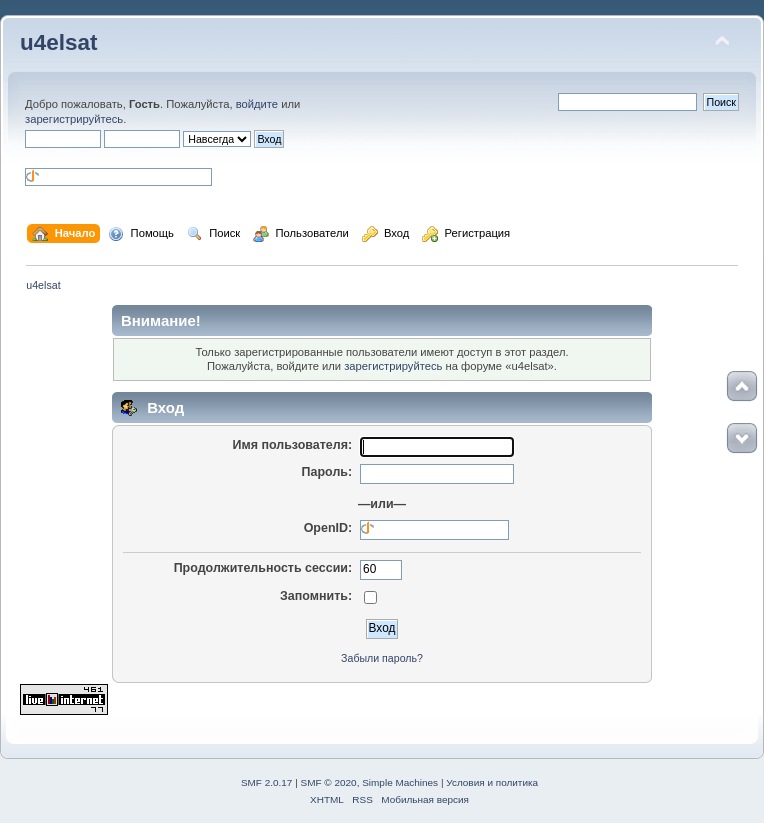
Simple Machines (400, 782)
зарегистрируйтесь (74, 119)
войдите (257, 104)
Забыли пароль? (382, 658)
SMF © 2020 (329, 782)
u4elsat (58, 42)
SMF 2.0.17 (267, 782)
